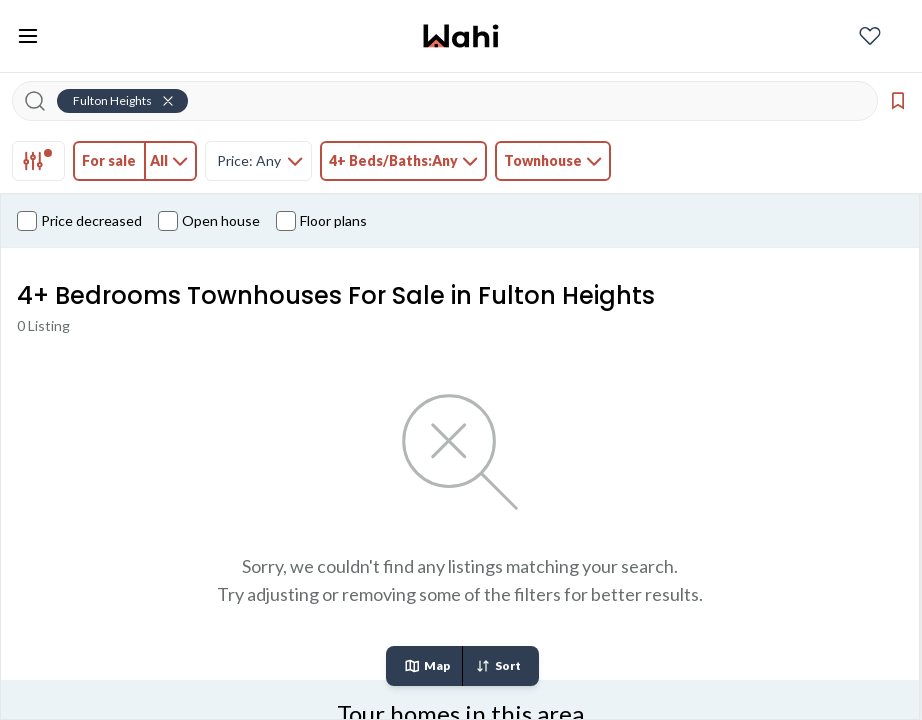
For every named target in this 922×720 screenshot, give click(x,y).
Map (427, 666)
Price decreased (79, 221)
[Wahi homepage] (461, 36)
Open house (209, 221)
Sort (498, 666)
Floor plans (321, 221)
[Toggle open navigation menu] (28, 36)
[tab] (38, 161)
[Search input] (457, 101)
